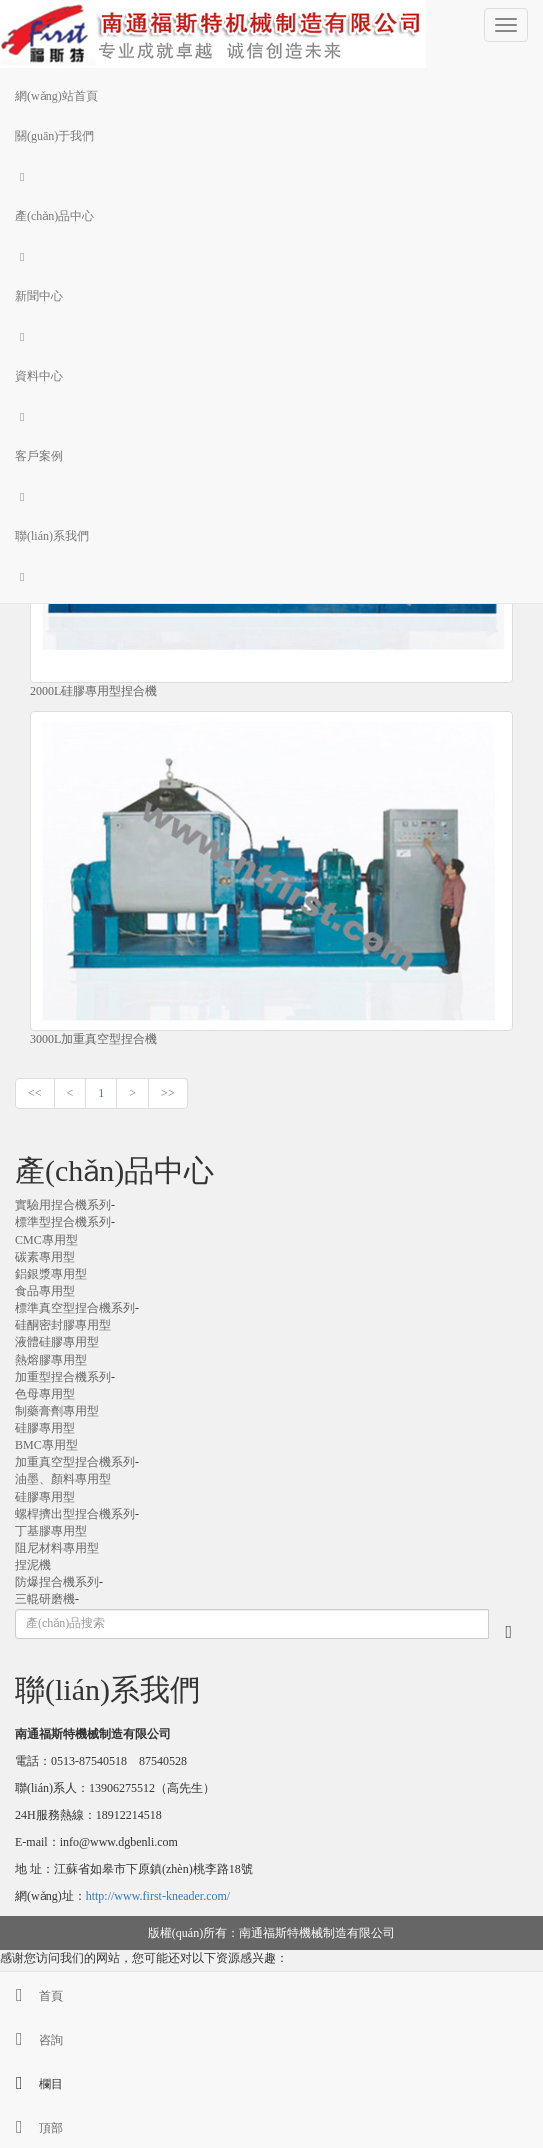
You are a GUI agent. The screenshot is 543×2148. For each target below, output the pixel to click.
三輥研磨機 (45, 1599)
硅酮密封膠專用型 (63, 1325)
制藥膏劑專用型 (57, 1411)
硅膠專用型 (45, 1428)
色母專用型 (45, 1394)
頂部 (31, 2128)
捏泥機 (33, 1565)
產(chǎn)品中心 (54, 216)
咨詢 (31, 2040)
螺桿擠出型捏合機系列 (75, 1514)
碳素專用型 (45, 1257)
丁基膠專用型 (51, 1531)
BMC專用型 (46, 1445)
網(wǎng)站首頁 (56, 96)
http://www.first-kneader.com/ (158, 1896)
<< (35, 1093)
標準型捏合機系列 (63, 1222)
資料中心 (39, 376)
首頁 (31, 1996)
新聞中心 (39, 296)
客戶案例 (39, 456)
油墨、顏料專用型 (63, 1479)
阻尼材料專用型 (57, 1548)
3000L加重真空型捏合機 (93, 1039)
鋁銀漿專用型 (51, 1274)
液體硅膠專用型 (57, 1342)
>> (168, 1093)
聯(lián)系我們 (52, 536)
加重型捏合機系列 (63, 1377)
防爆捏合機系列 (57, 1582)
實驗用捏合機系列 (63, 1205)
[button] (271, 176)
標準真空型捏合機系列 (75, 1308)
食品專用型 (45, 1291)
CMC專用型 (46, 1240)
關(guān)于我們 (54, 136)
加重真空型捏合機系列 (75, 1462)
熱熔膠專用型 (51, 1360)
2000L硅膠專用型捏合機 (93, 691)
